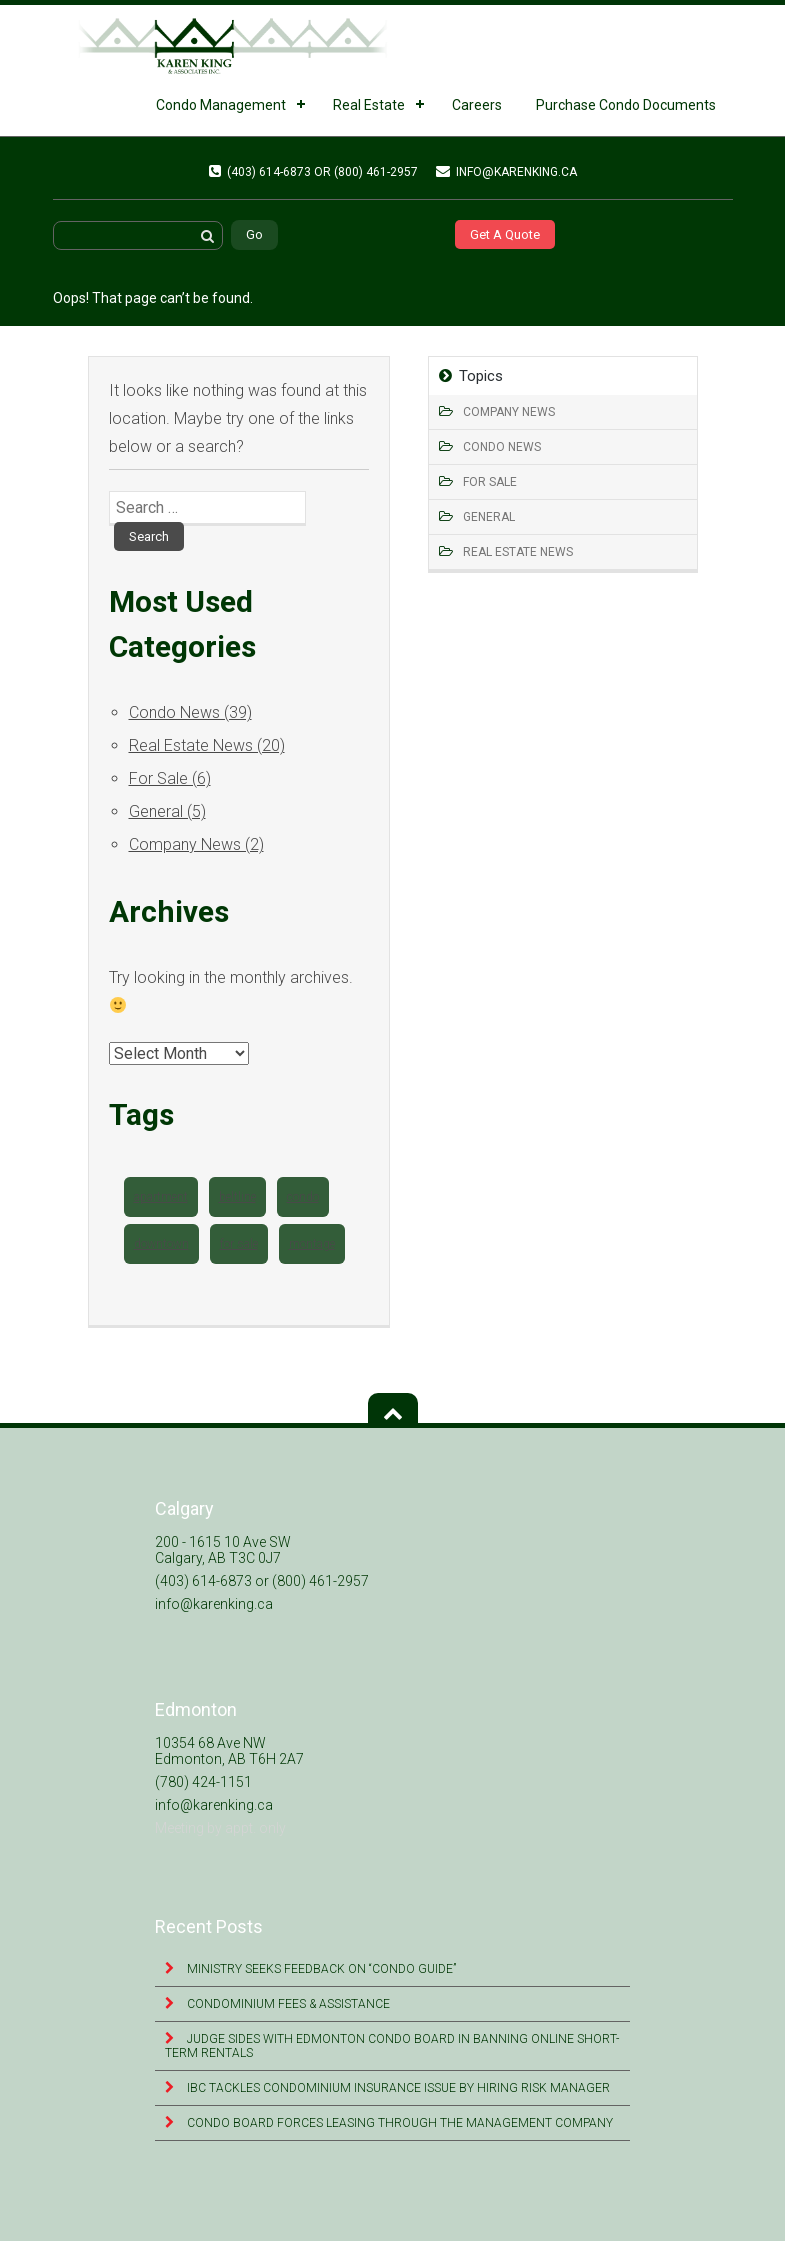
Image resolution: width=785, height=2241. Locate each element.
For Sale (490, 482)
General (489, 517)
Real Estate (369, 105)
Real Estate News (518, 552)
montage (312, 1244)
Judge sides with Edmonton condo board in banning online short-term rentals (392, 2046)
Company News (509, 412)
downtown (161, 1244)
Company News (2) (196, 844)
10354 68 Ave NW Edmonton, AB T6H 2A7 (229, 1751)
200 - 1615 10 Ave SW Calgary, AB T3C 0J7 (223, 1550)
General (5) (167, 811)
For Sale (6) (170, 778)
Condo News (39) (190, 712)
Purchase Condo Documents (626, 105)
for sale (239, 1244)
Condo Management (221, 105)
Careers (477, 105)
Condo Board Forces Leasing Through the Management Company (398, 2123)
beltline (237, 1197)
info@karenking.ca (506, 172)
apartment (161, 1197)
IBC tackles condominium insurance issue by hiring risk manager (397, 2088)
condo (303, 1197)
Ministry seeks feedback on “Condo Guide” (320, 1969)
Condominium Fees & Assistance (287, 2004)
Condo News (502, 447)
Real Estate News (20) (207, 745)
